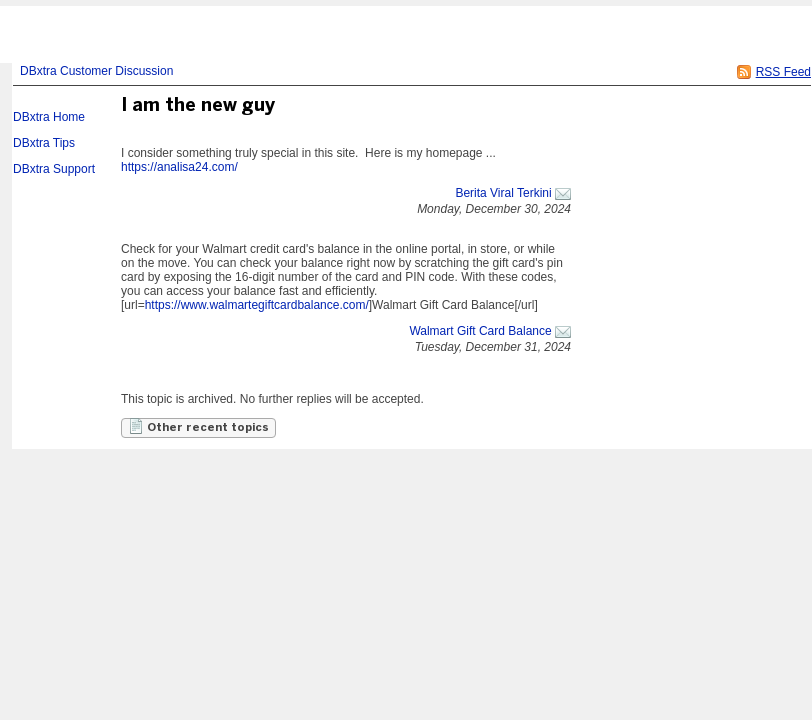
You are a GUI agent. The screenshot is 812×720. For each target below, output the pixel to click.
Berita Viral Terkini (503, 193)
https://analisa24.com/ (179, 167)
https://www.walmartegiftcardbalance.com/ (257, 305)
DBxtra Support (54, 169)
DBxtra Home (49, 117)
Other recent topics (198, 426)
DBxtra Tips (44, 143)
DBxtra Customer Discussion (96, 71)
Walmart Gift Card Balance (480, 331)
